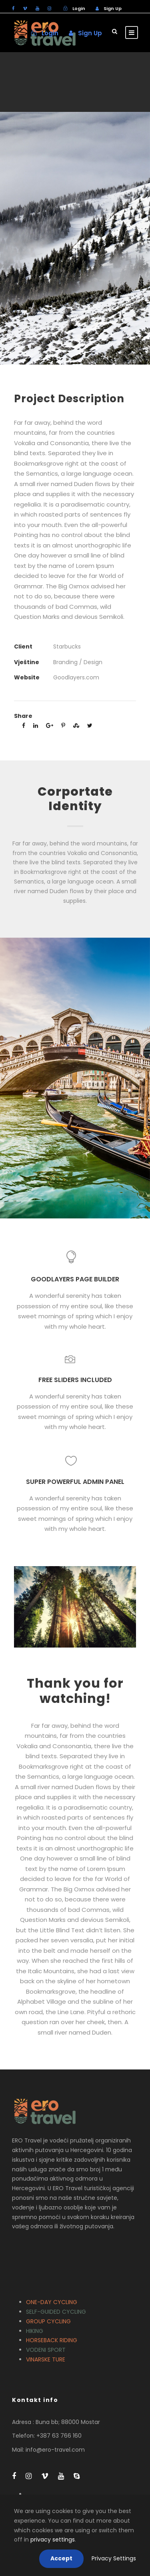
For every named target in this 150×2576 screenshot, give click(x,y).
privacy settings (52, 2539)
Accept (61, 2558)
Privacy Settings (114, 2558)
